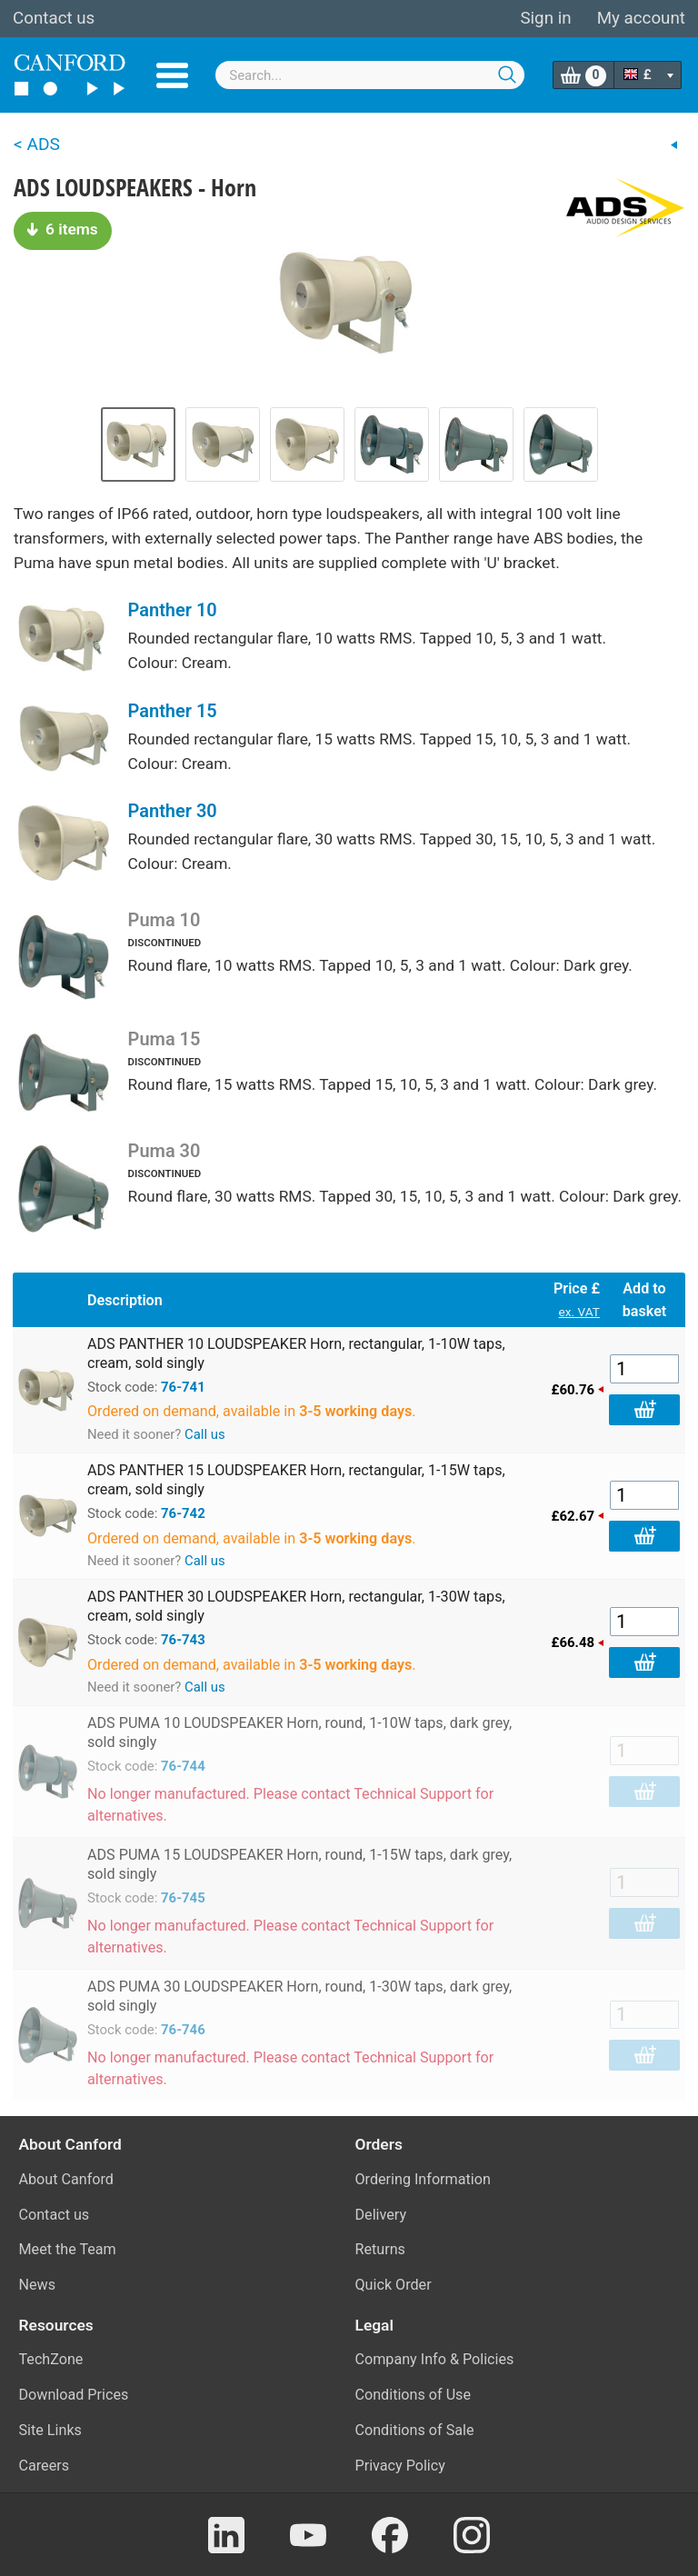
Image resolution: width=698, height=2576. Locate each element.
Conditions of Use (413, 2394)
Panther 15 (172, 711)
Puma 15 (164, 1039)
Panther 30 (172, 811)
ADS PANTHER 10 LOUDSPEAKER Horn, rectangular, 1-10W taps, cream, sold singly (296, 1353)
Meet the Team (67, 2249)
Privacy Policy (400, 2465)
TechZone (51, 2359)
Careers (44, 2465)
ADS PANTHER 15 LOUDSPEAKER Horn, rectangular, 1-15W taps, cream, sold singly (296, 1480)
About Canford (66, 2179)
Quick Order (393, 2284)
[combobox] (369, 75)
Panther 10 (172, 610)
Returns (380, 2249)
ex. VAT (579, 1311)
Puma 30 (164, 1151)
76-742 (183, 1513)
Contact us (54, 18)
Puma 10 (164, 920)
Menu (172, 75)
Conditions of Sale (414, 2430)
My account (641, 18)
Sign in (545, 18)
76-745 (183, 1898)
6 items (62, 229)
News (37, 2284)
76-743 (183, 1640)
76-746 (183, 2030)
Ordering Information (423, 2179)
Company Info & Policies (434, 2359)
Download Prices (74, 2394)
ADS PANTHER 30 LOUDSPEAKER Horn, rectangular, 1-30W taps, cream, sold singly (296, 1606)
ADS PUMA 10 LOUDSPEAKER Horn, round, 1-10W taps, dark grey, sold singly (299, 1732)
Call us (204, 1434)
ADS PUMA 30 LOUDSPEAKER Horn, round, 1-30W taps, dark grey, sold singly (299, 1996)
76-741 (183, 1387)
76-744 (183, 1766)
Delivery (381, 2214)
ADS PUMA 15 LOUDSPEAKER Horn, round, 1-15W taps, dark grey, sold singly (299, 1864)
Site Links (50, 2430)
